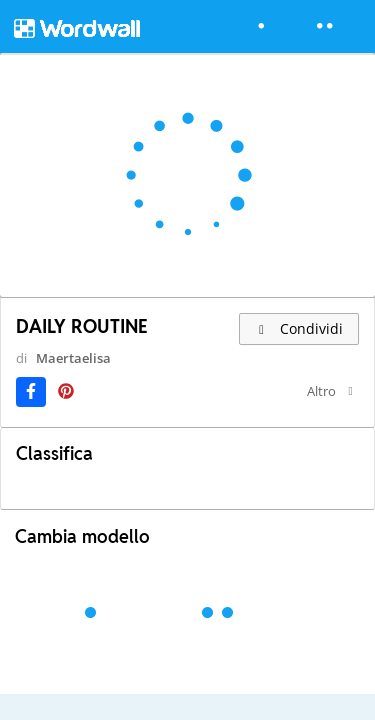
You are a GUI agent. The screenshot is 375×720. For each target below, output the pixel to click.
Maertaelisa (59, 376)
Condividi (299, 328)
